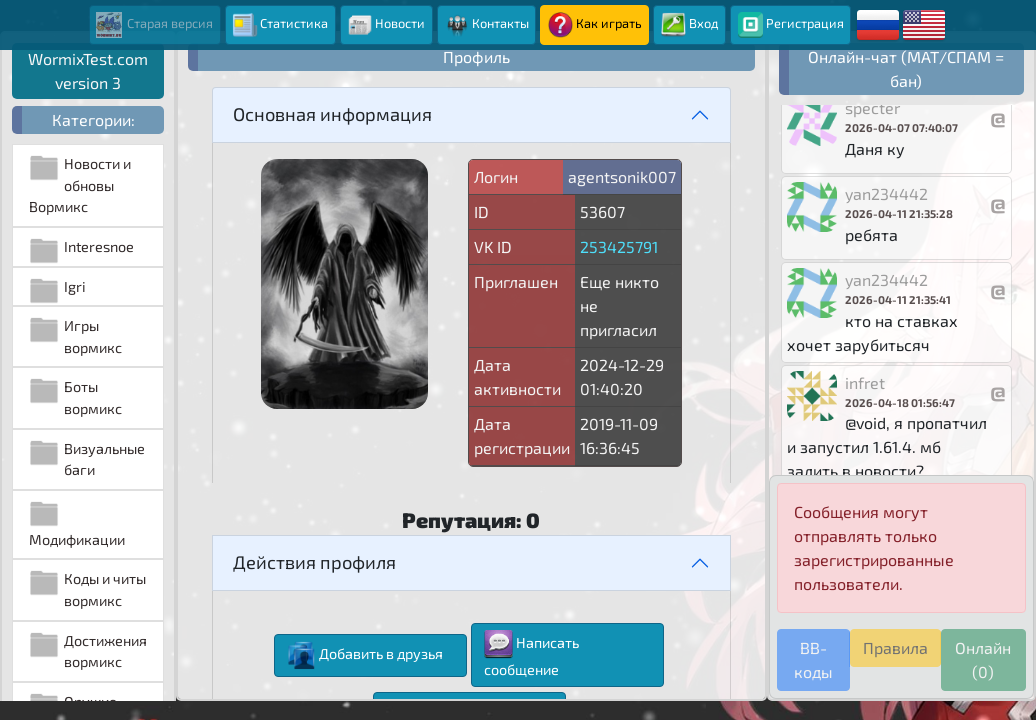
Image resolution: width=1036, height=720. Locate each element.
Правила (895, 647)
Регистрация (791, 25)
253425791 (619, 246)
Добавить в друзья (365, 655)
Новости (386, 25)
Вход (690, 25)
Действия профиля (314, 562)
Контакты (486, 25)
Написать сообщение (531, 654)
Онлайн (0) (983, 659)
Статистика (280, 25)
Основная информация (332, 114)
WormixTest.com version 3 (88, 70)
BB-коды (813, 659)
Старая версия (154, 25)
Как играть (595, 25)
